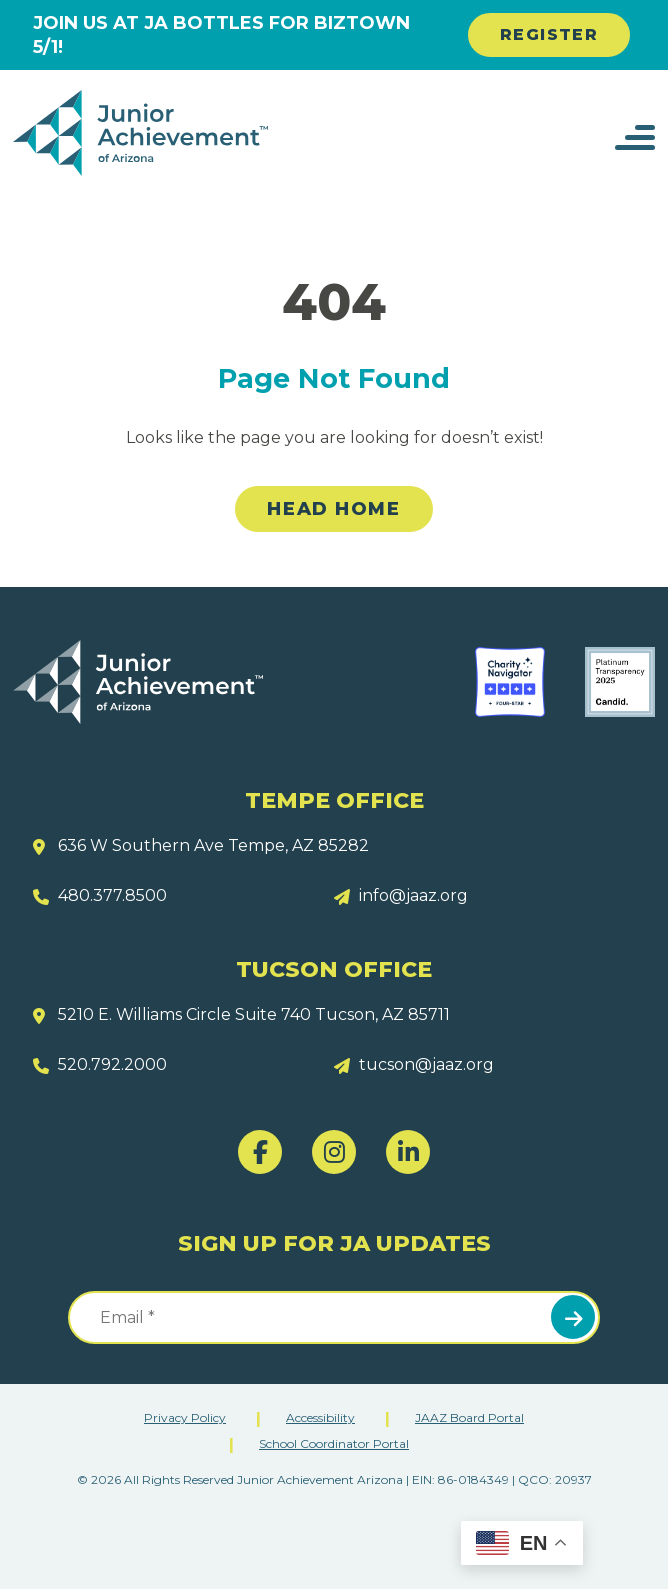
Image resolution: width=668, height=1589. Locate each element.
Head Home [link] (333, 509)
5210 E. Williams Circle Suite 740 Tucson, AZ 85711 (254, 1014)
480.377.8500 (112, 895)
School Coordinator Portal (334, 1443)
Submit (573, 1317)
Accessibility (320, 1417)
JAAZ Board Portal (469, 1417)
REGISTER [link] (549, 34)
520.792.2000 (112, 1064)
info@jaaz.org (413, 895)
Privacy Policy (185, 1417)
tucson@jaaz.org (426, 1064)
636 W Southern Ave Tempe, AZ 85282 (213, 845)
